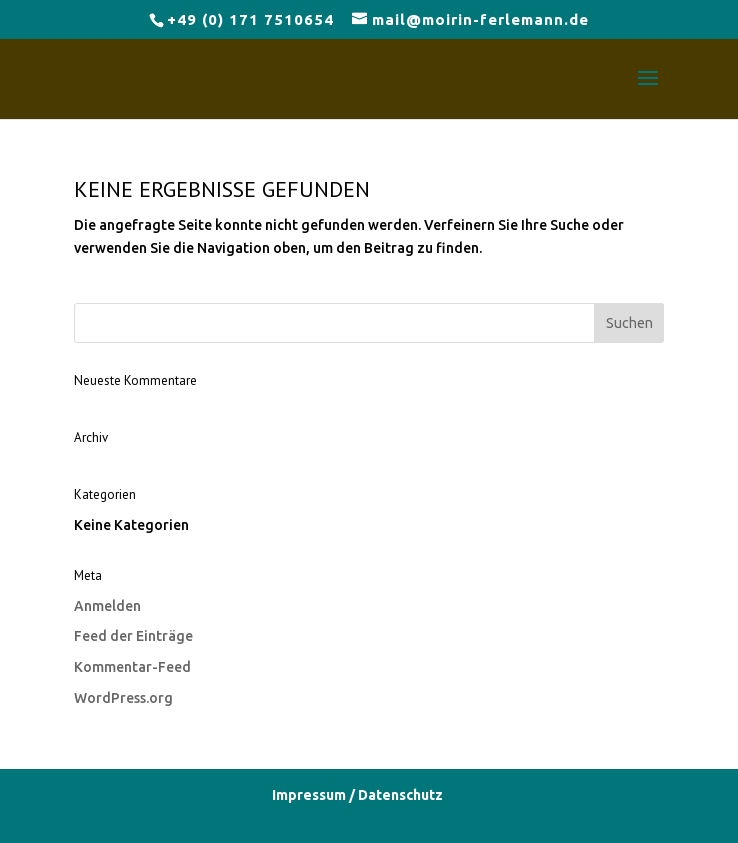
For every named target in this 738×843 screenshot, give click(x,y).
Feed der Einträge (133, 636)
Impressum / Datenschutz (357, 795)
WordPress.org (123, 698)
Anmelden (107, 606)
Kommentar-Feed (132, 667)
